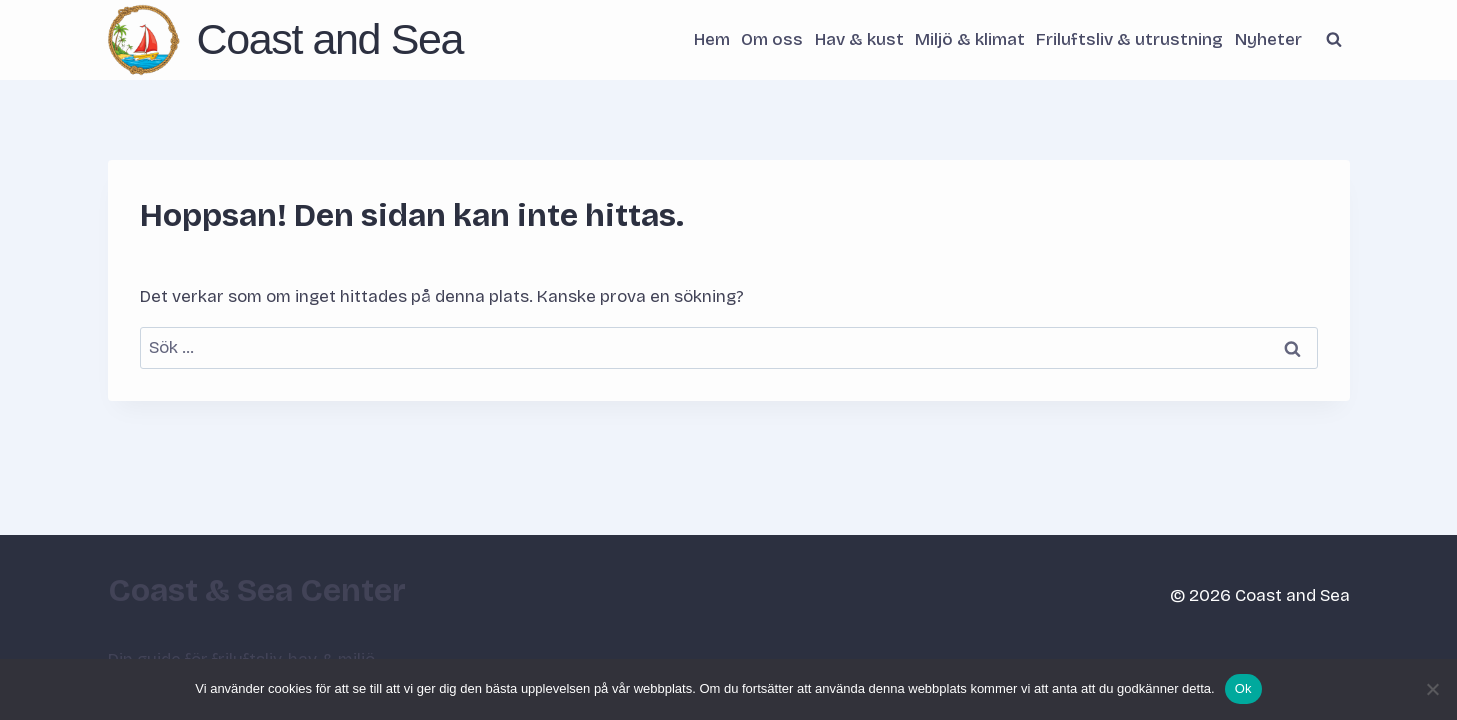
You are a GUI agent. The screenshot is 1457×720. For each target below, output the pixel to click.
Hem (712, 39)
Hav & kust (859, 39)
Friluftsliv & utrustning (1129, 39)
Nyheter (1268, 39)
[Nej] (1432, 689)
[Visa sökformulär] (1334, 40)
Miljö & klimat (970, 39)
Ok (1243, 688)
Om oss (772, 39)
